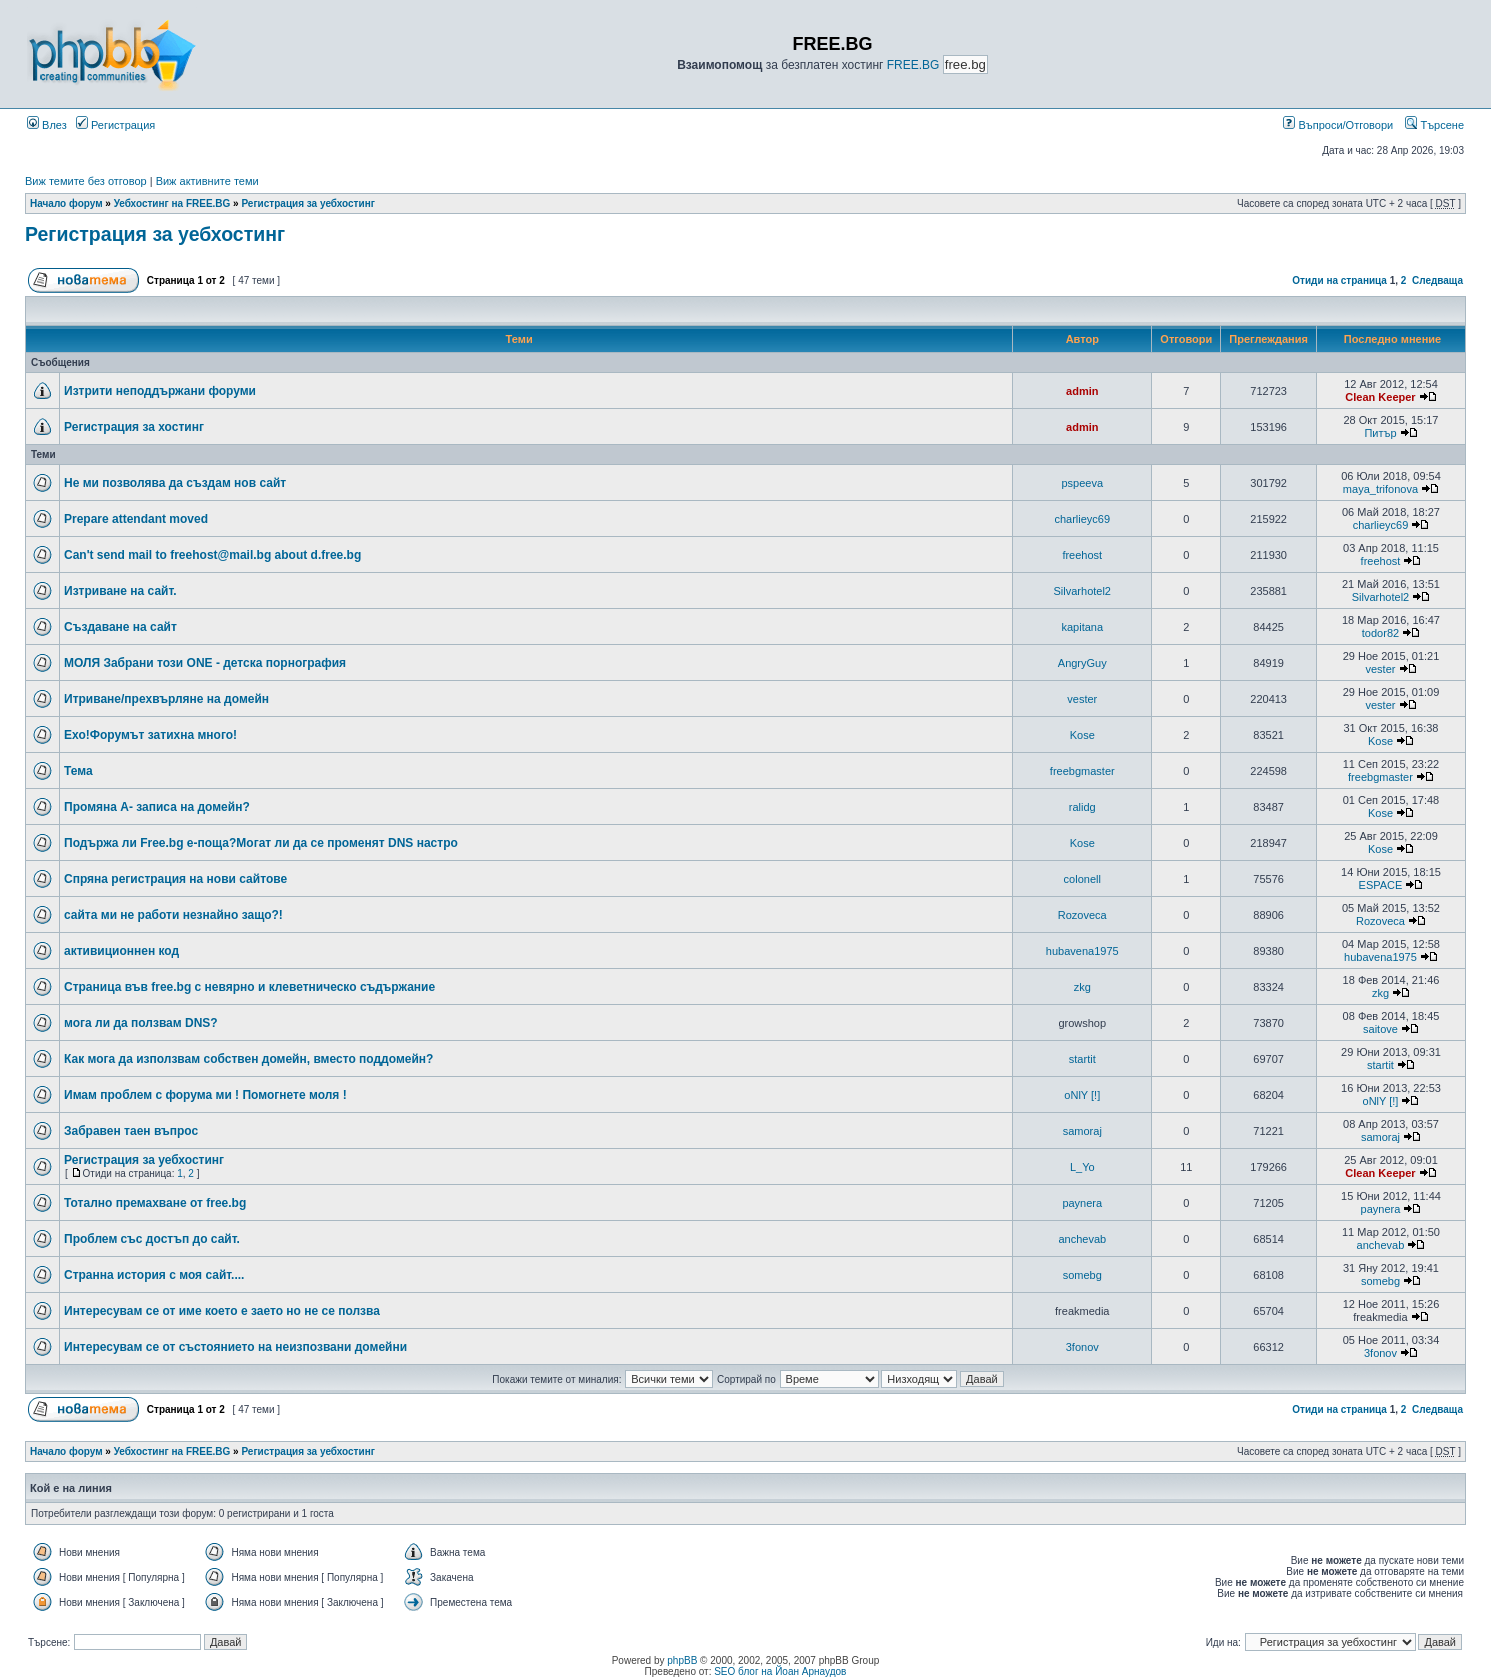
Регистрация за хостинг (134, 427)
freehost (1082, 555)
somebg (1082, 1275)
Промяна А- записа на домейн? (157, 807)
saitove (1380, 1029)
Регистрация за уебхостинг (307, 203)
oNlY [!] (1082, 1095)
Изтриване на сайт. (120, 591)
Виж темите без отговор (86, 181)
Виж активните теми (207, 181)
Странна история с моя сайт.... (154, 1275)
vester (1380, 669)
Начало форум (66, 203)
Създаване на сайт (120, 627)
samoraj (1082, 1131)
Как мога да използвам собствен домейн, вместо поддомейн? (248, 1059)
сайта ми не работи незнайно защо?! (173, 915)
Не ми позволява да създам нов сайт (175, 483)
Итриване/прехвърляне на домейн (166, 699)
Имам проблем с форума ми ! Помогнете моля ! (205, 1095)
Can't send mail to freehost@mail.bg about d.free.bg (212, 555)
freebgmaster (1082, 771)
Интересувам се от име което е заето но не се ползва (222, 1311)
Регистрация (115, 125)
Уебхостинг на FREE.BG (172, 203)
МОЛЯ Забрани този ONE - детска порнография (205, 663)
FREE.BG (913, 65)
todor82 (1380, 633)
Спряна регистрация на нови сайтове (175, 879)
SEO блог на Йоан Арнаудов (780, 1671)
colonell (1082, 879)
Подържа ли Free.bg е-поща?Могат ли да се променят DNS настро (261, 843)
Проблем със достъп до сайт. (152, 1239)
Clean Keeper (1380, 397)
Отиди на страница (1339, 280)
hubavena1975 (1082, 951)
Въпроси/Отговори (1338, 125)
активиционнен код (121, 951)
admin (1082, 391)
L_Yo (1082, 1167)
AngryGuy (1082, 663)
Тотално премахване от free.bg (155, 1203)
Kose (1082, 735)
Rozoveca (1082, 915)
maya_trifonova (1380, 489)
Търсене (1434, 125)
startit (1082, 1059)
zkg (1082, 987)
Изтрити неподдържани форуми (160, 391)
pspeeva (1082, 483)
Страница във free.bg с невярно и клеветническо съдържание (249, 987)
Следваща (1437, 280)
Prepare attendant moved (136, 519)
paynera (1082, 1203)
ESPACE (1381, 885)
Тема (78, 771)
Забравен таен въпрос (131, 1131)
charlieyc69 (1082, 519)
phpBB (682, 1660)
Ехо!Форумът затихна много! (150, 735)
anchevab (1082, 1239)
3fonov (1082, 1347)
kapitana (1082, 627)
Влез (47, 125)
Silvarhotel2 (1082, 591)
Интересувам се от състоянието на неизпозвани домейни (235, 1347)
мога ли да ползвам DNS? (141, 1023)
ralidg (1082, 807)
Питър (1380, 433)
